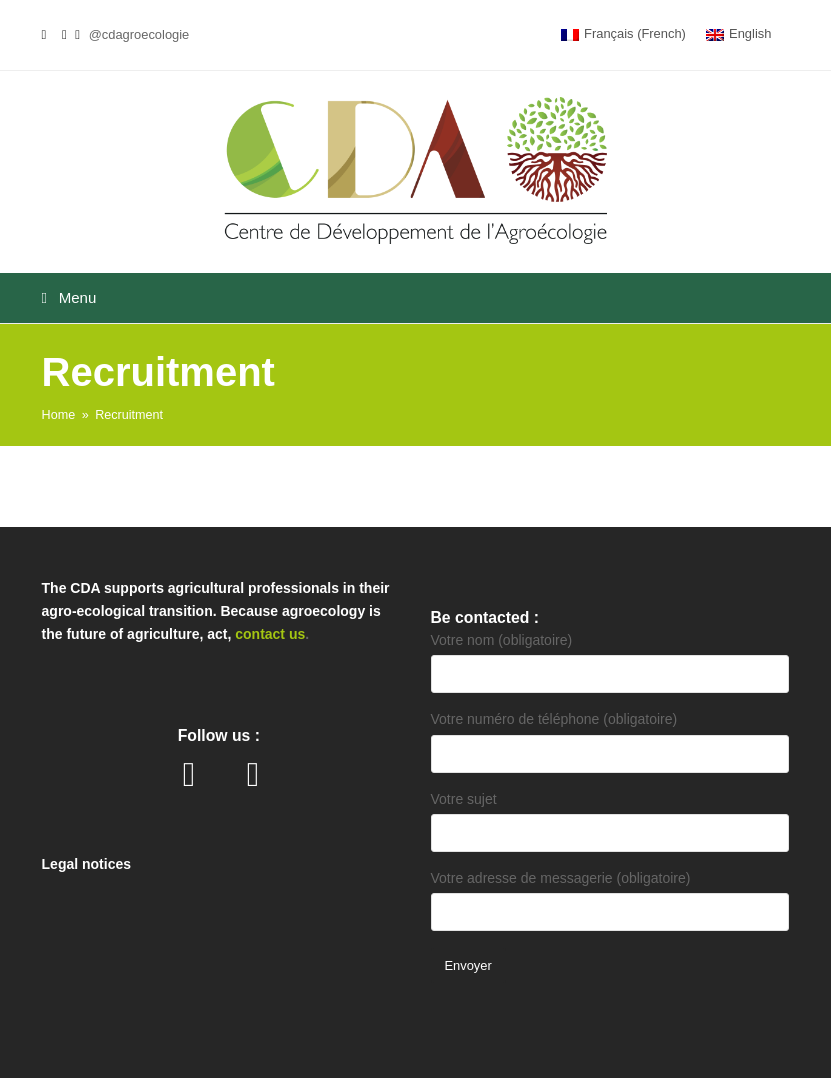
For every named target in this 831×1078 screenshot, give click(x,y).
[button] (416, 298)
